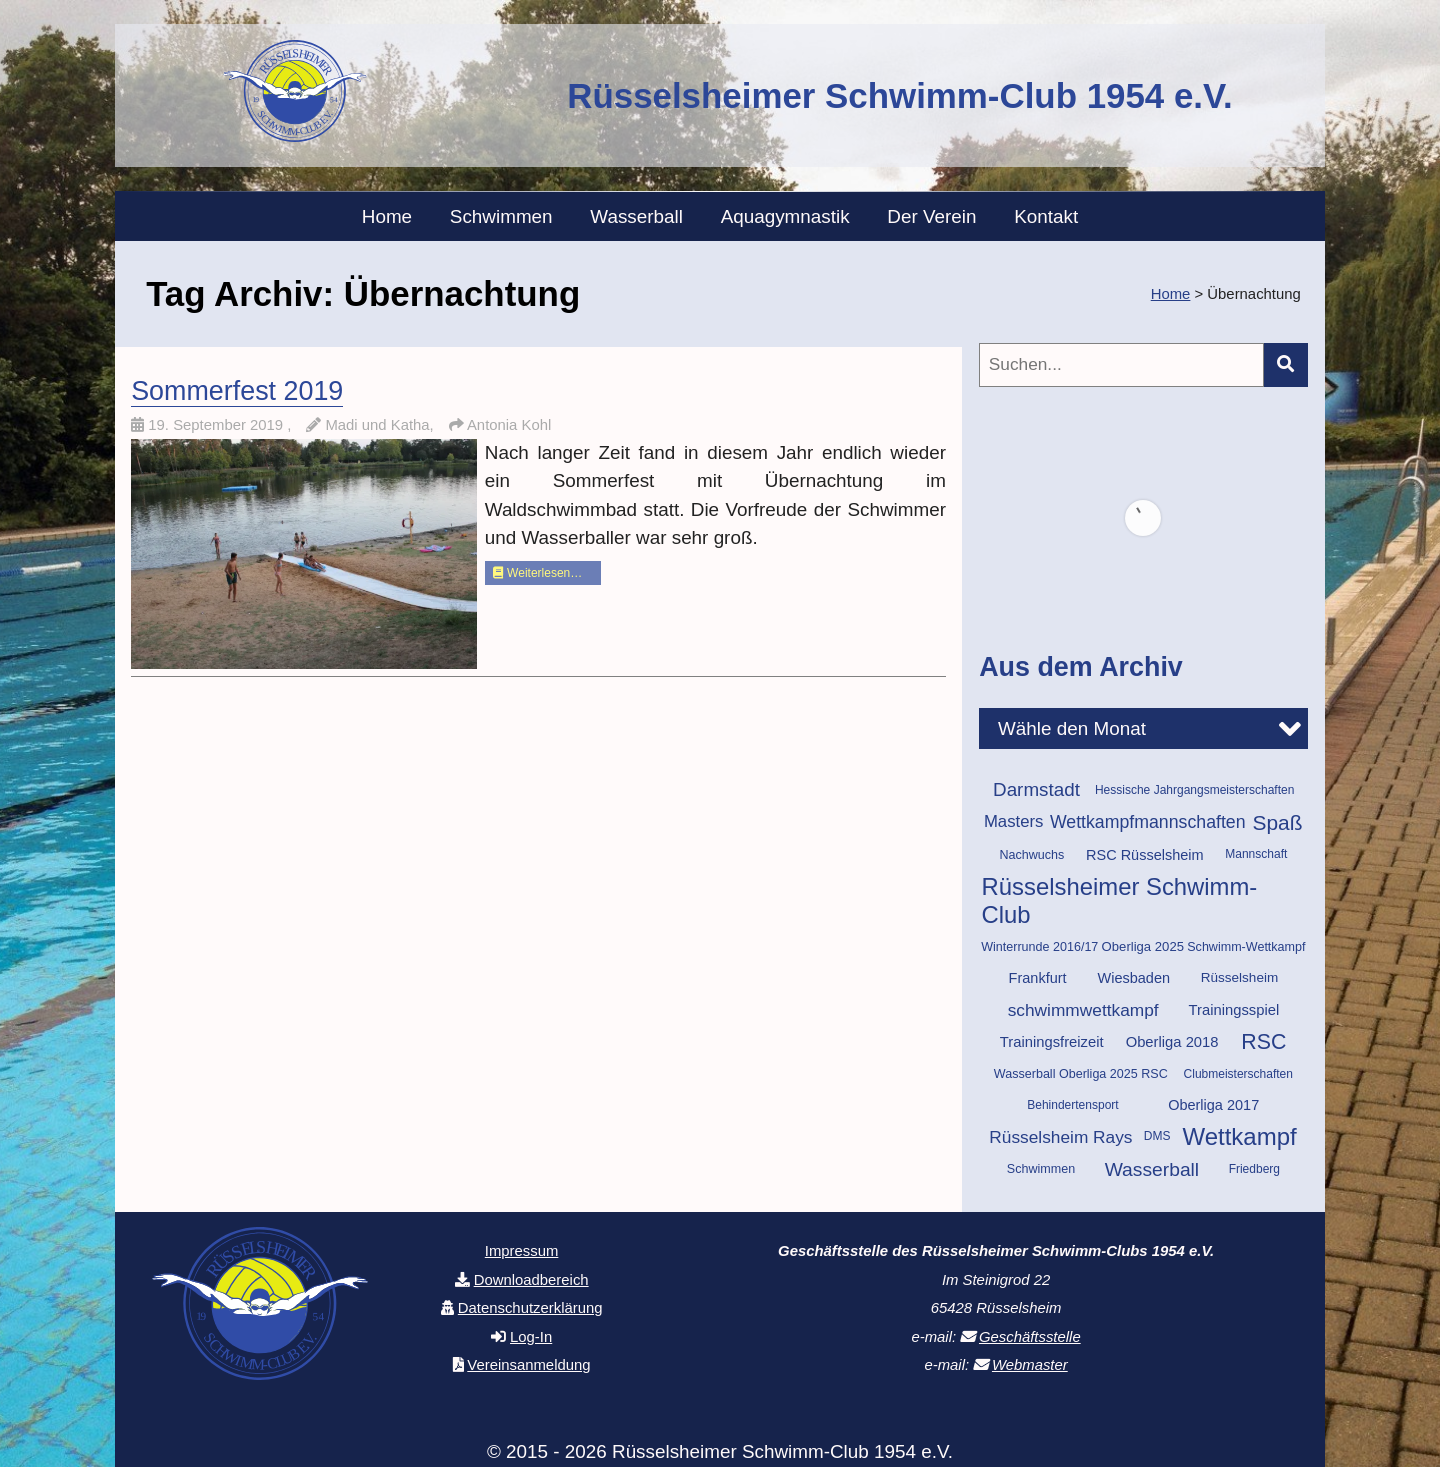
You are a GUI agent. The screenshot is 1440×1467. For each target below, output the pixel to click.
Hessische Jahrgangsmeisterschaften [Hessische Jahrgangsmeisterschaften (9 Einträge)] (1194, 790)
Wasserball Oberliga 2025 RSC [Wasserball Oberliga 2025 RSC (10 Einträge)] (1081, 1074)
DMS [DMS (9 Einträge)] (1157, 1136)
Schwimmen (501, 216)
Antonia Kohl (509, 425)
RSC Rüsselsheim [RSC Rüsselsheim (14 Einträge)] (1145, 855)
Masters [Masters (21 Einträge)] (1014, 821)
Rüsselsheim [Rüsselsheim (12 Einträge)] (1239, 977)
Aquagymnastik (785, 216)
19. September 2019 (217, 425)
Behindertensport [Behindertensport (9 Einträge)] (1072, 1105)
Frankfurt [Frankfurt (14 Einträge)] (1038, 978)
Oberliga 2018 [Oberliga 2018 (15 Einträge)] (1172, 1042)
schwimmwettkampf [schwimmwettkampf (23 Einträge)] (1083, 1010)
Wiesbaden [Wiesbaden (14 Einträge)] (1133, 978)
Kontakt (1046, 216)
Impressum (522, 1251)
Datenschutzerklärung (530, 1308)
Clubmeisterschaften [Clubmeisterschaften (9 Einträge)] (1238, 1074)
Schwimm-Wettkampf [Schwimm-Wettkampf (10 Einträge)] (1246, 947)
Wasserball (636, 216)
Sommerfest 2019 (237, 391)
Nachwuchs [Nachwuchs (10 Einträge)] (1031, 855)
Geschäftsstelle (1030, 1337)
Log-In (531, 1337)
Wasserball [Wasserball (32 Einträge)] (1152, 1169)
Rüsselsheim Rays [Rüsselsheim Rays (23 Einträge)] (1060, 1137)
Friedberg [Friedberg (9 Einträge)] (1254, 1169)
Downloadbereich (531, 1280)
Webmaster (1030, 1365)
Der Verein (931, 216)
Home (387, 216)
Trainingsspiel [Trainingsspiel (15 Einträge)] (1234, 1010)
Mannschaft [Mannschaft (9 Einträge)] (1256, 854)
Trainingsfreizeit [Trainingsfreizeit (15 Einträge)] (1052, 1042)
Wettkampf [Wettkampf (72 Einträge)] (1239, 1136)
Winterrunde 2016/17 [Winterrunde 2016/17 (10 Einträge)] (1039, 947)
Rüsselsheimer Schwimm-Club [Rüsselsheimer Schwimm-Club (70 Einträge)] (1120, 900)
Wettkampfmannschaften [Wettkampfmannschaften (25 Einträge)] (1148, 822)
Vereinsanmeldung (528, 1365)
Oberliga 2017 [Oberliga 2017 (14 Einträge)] (1213, 1105)
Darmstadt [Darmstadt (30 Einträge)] (1036, 789)
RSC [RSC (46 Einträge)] (1263, 1042)
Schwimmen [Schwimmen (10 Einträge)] (1041, 1169)
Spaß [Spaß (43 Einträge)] (1277, 822)
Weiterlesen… (537, 573)
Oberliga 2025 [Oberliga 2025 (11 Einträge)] (1143, 946)
